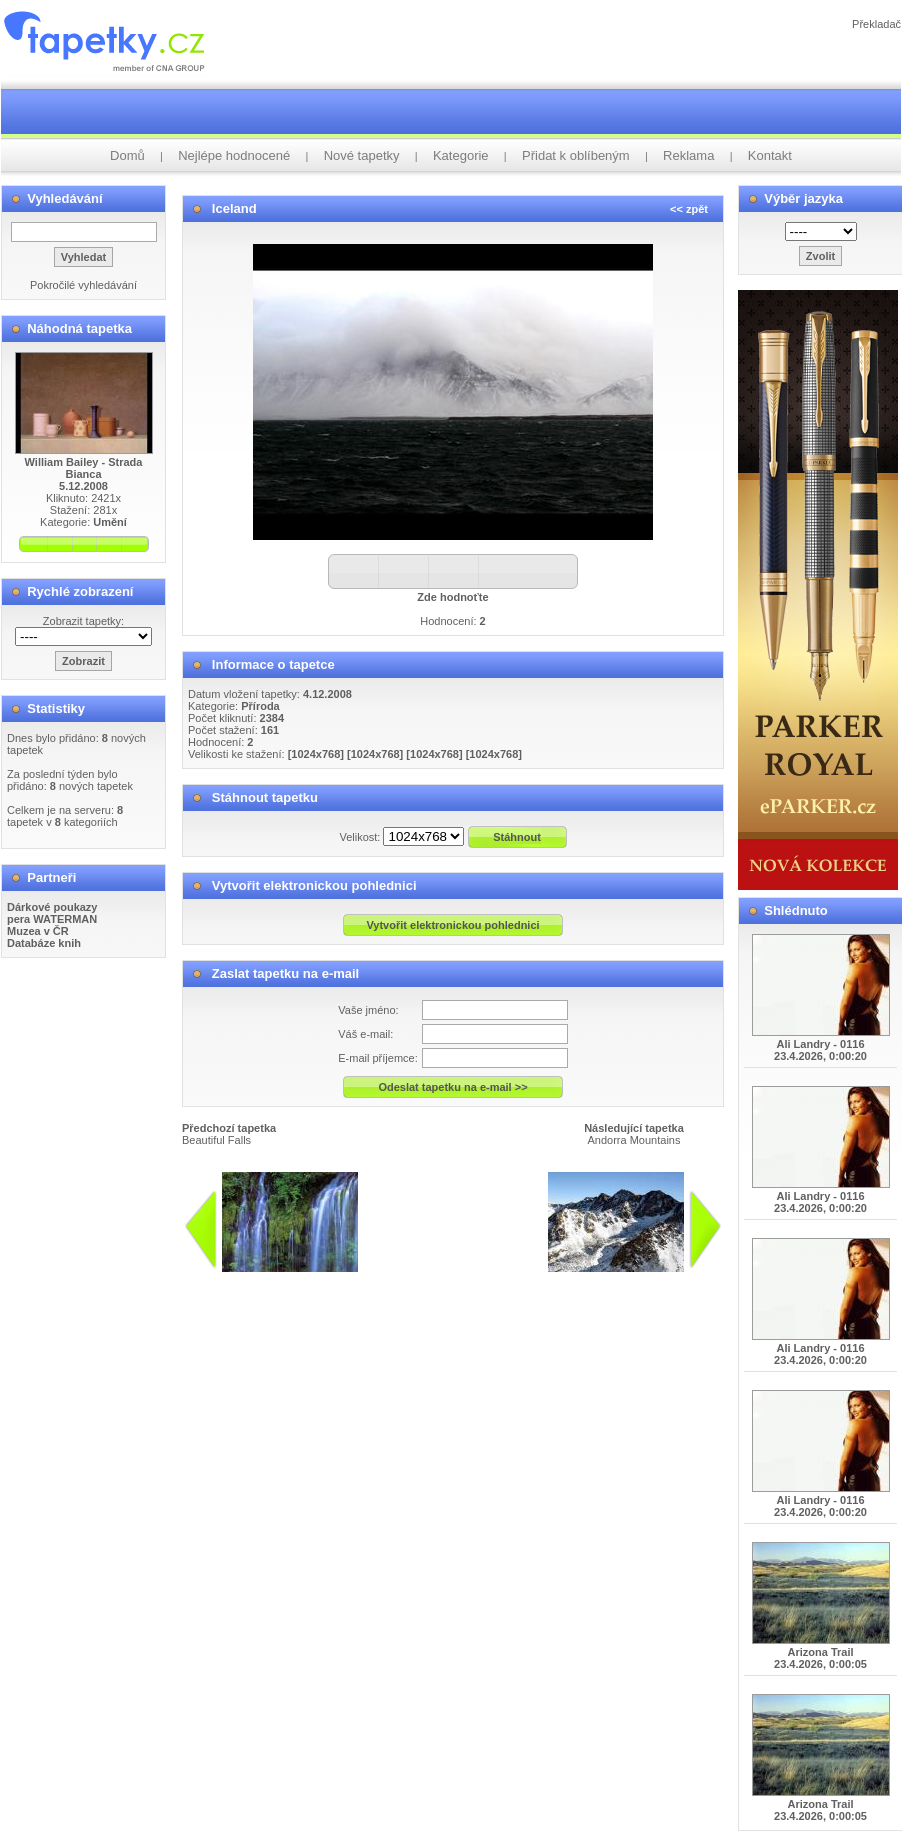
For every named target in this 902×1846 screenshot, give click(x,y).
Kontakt (770, 155)
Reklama (688, 155)
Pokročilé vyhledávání (83, 285)
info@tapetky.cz (557, 1280)
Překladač (876, 24)
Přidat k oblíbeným (576, 155)
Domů (127, 155)
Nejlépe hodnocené (234, 155)
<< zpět (689, 209)
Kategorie (461, 155)
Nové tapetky (362, 155)
